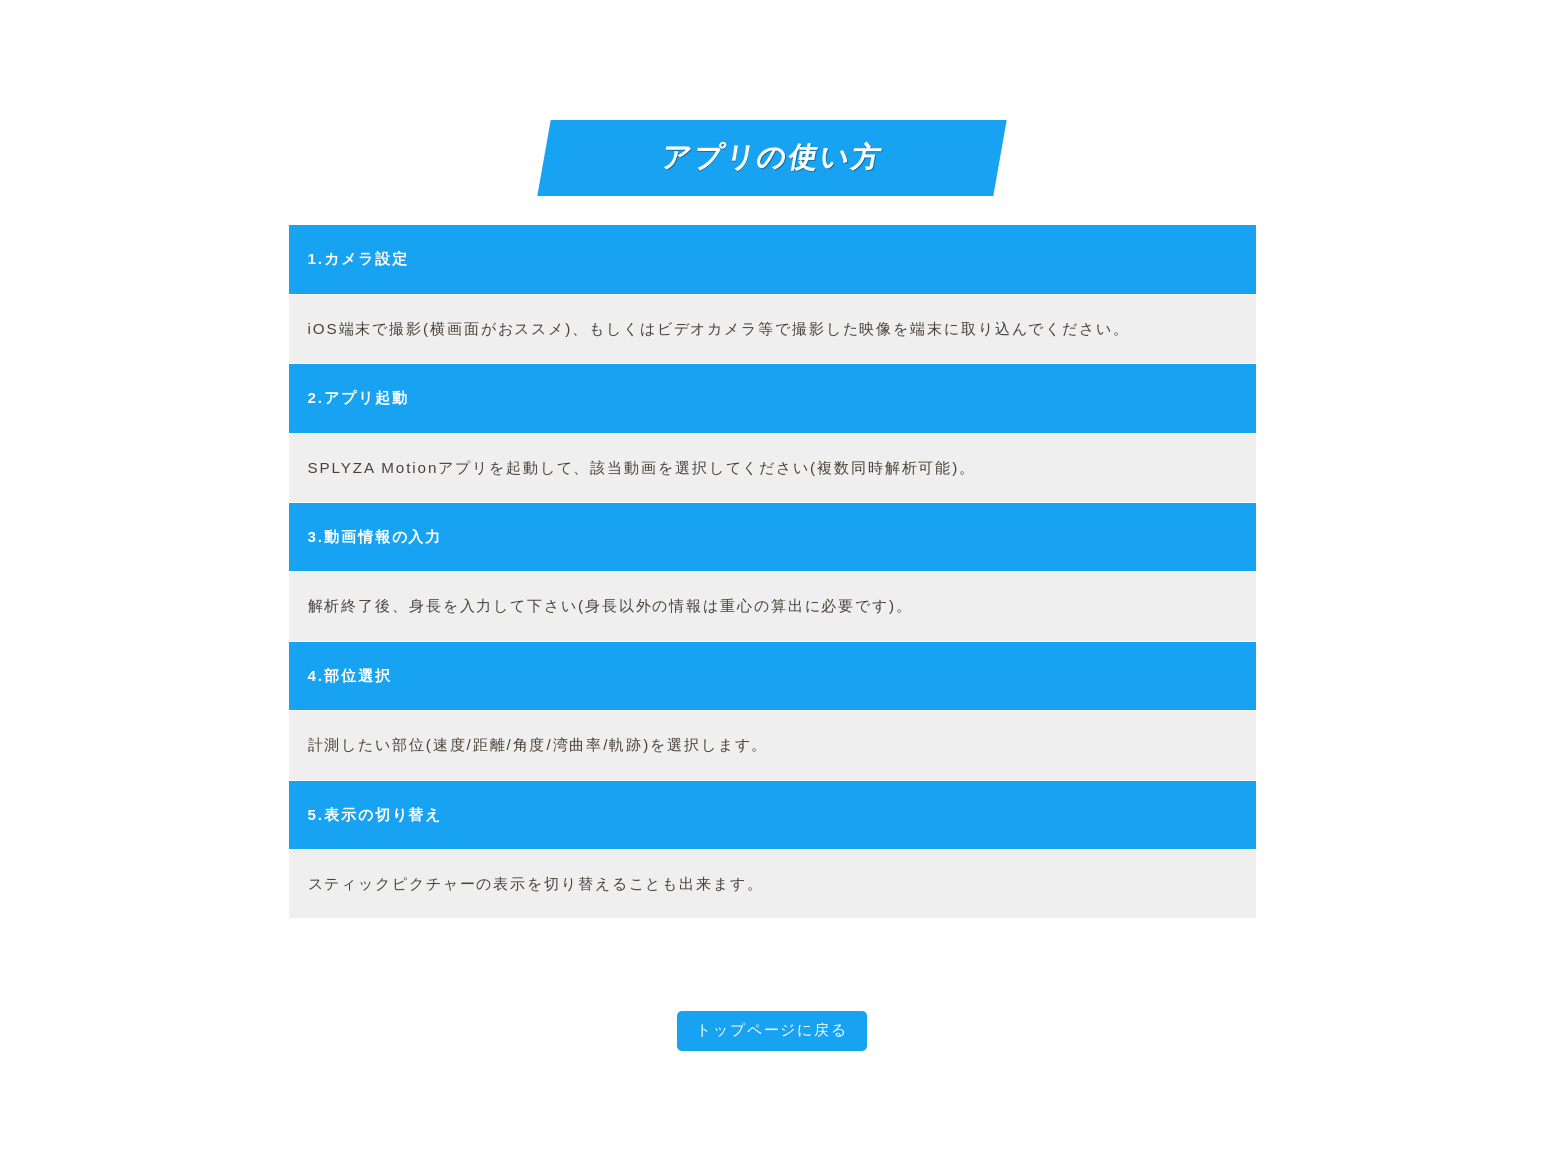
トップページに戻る (772, 1029)
